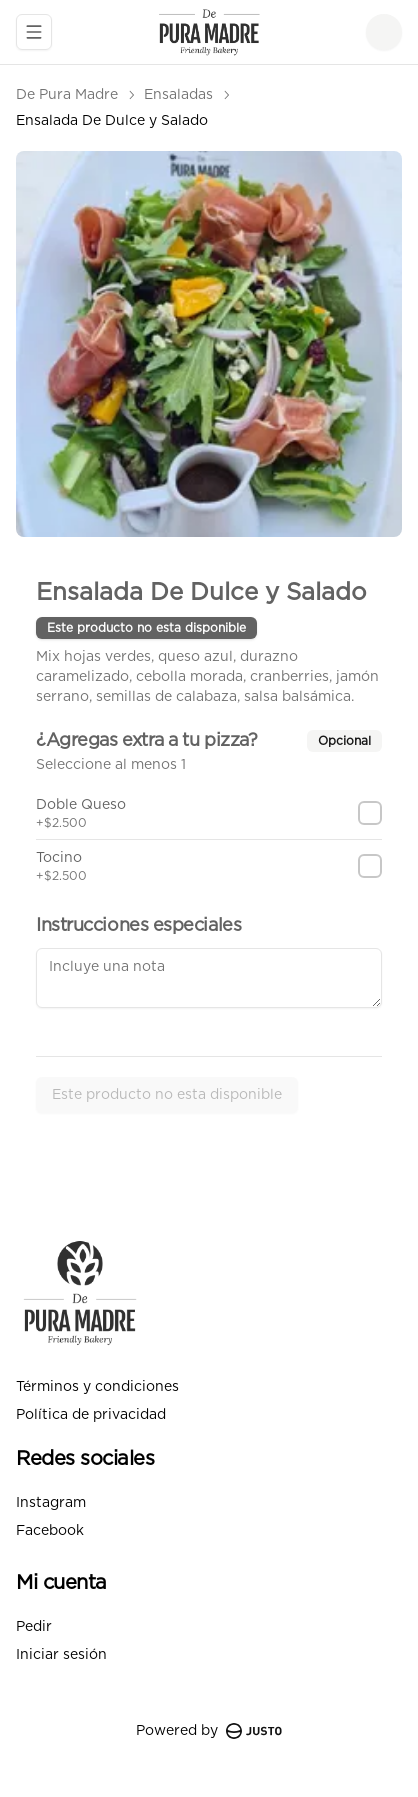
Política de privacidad (91, 1415)
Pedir (34, 1627)
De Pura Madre (67, 95)
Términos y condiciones (97, 1387)
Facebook (50, 1531)
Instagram (51, 1503)
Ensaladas (178, 95)
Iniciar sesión (61, 1655)
